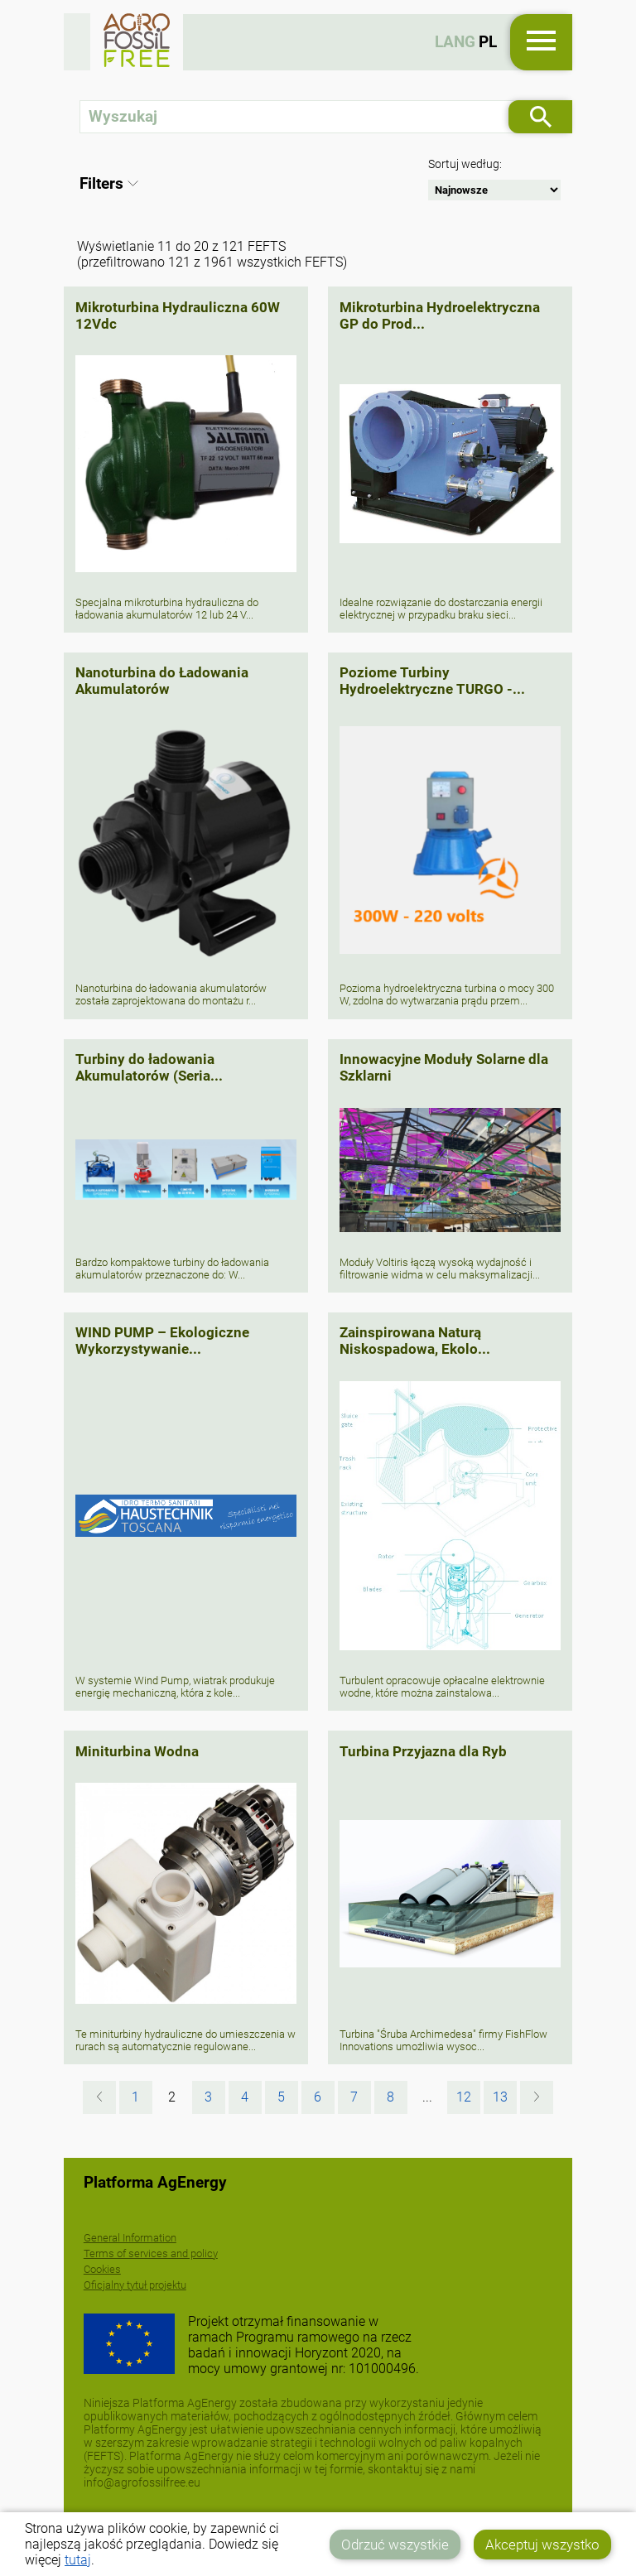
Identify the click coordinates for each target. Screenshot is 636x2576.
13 (500, 2097)
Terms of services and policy (151, 2253)
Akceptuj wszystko (542, 2544)
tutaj (78, 2560)
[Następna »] (536, 2097)
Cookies (102, 2269)
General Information (130, 2238)
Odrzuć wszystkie (395, 2544)
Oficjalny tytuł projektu (135, 2285)
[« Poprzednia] (99, 2097)
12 (463, 2097)
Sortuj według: (465, 164)
